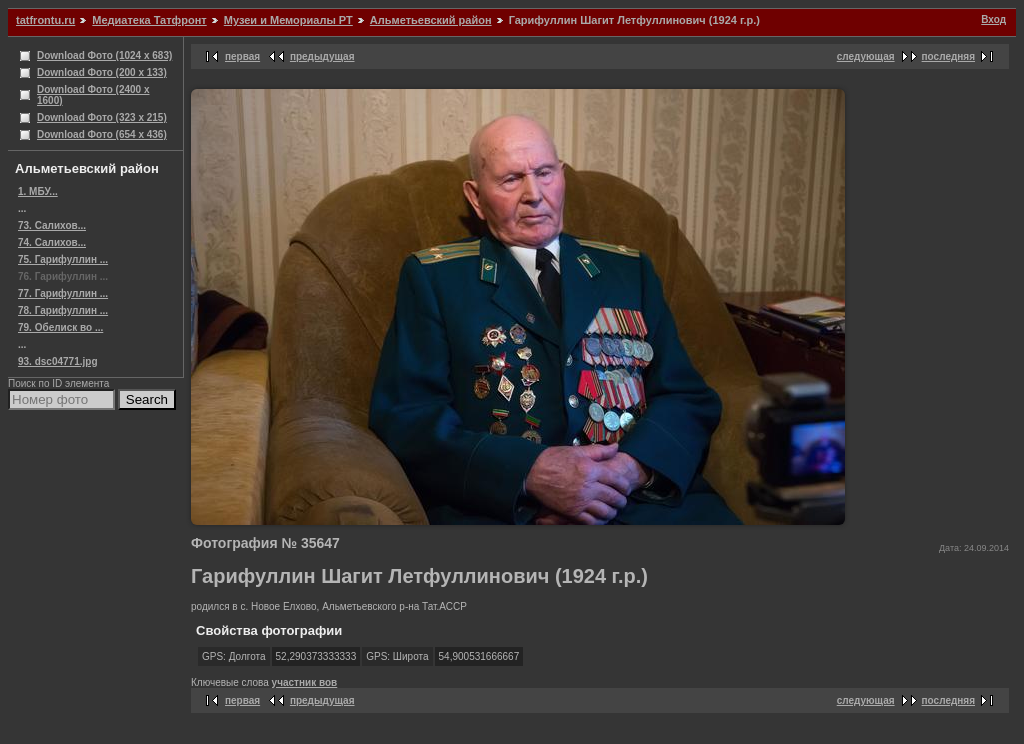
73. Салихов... (52, 225)
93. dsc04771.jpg (58, 361)
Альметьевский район (431, 20)
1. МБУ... (38, 191)
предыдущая (322, 56)
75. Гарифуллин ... (63, 259)
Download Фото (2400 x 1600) (93, 95)
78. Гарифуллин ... (63, 310)
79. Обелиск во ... (60, 327)
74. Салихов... (52, 242)
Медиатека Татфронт (149, 20)
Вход (993, 19)
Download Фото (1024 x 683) (104, 55)
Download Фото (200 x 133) (102, 72)
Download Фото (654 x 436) (102, 134)
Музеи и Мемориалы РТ (288, 20)
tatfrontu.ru (45, 20)
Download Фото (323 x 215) (102, 117)
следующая (866, 56)
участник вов (305, 682)
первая (242, 56)
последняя (948, 56)
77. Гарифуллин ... (63, 293)
